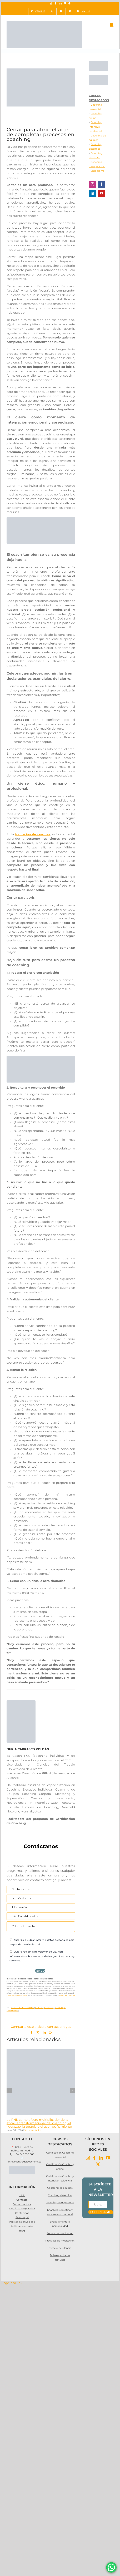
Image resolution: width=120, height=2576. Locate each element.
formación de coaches (32, 834)
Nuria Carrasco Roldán (22, 2007)
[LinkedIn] (92, 193)
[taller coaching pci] (41, 518)
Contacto (22, 2199)
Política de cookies (22, 2226)
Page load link (11, 2283)
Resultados (12, 2010)
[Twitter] (98, 2164)
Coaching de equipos (60, 2187)
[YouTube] (101, 193)
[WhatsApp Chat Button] (111, 2567)
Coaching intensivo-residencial (95, 127)
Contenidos (22, 2213)
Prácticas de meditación (59, 2240)
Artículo (39, 2007)
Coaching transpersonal (60, 2202)
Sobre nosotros (22, 2204)
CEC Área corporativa (22, 2208)
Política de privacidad (67, 1995)
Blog (22, 2230)
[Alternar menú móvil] (111, 24)
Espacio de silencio (60, 2248)
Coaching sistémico (60, 2195)
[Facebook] (101, 184)
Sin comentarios (32, 2130)
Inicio (22, 2195)
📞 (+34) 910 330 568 (22, 2154)
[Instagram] (92, 184)
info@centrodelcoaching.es (17, 1995)
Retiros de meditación (60, 2233)
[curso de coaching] (41, 1057)
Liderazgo (60, 2007)
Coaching (49, 2007)
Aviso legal (22, 2217)
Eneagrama (97, 170)
